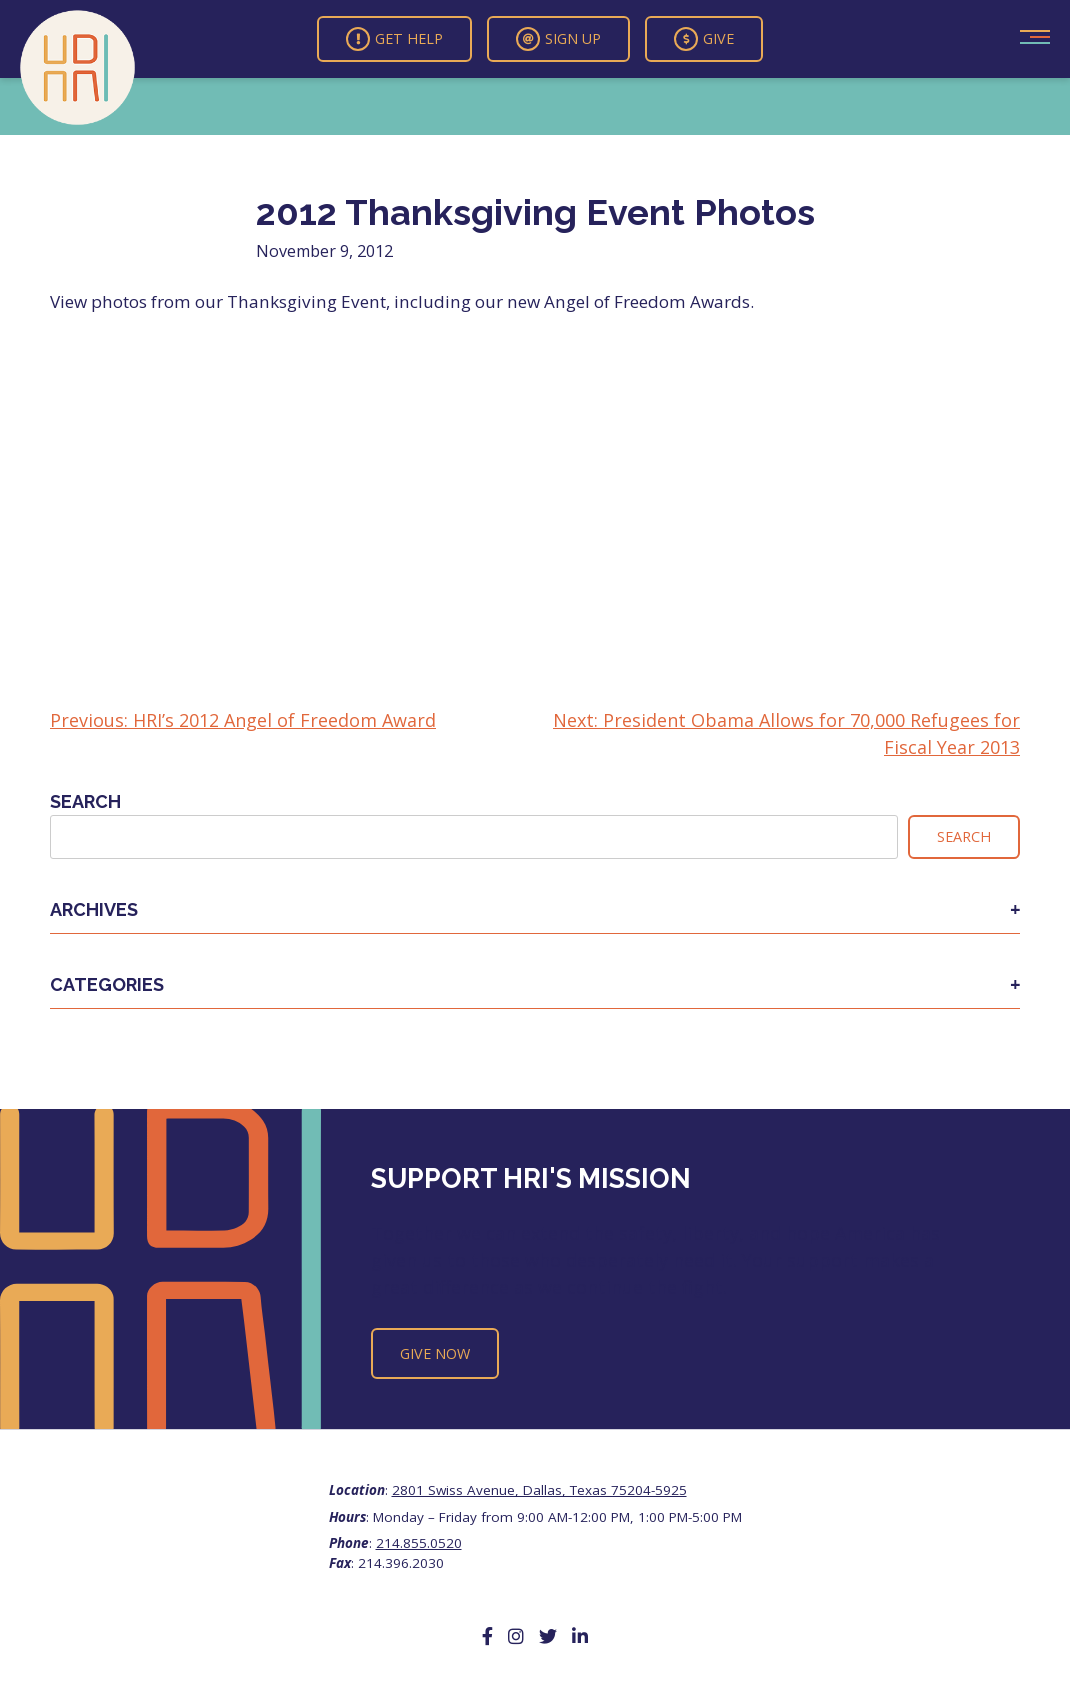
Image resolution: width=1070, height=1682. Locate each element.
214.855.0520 (419, 1543)
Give (704, 39)
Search (85, 801)
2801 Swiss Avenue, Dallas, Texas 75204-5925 (539, 1490)
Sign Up (558, 39)
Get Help (394, 39)
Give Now (435, 1353)
